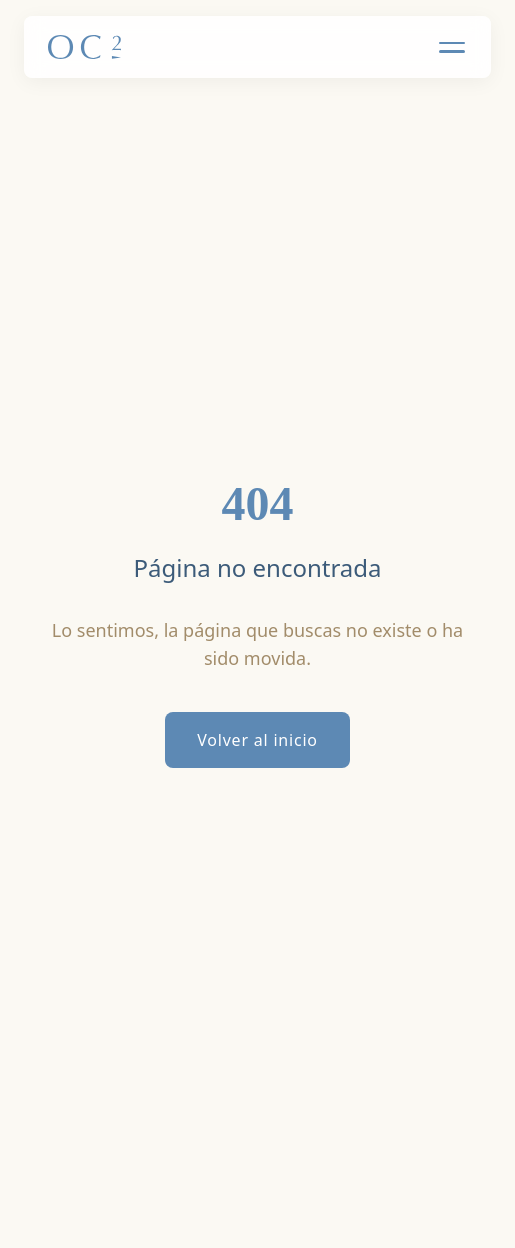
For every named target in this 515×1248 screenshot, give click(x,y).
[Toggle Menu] (452, 47)
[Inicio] (84, 47)
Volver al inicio (257, 740)
